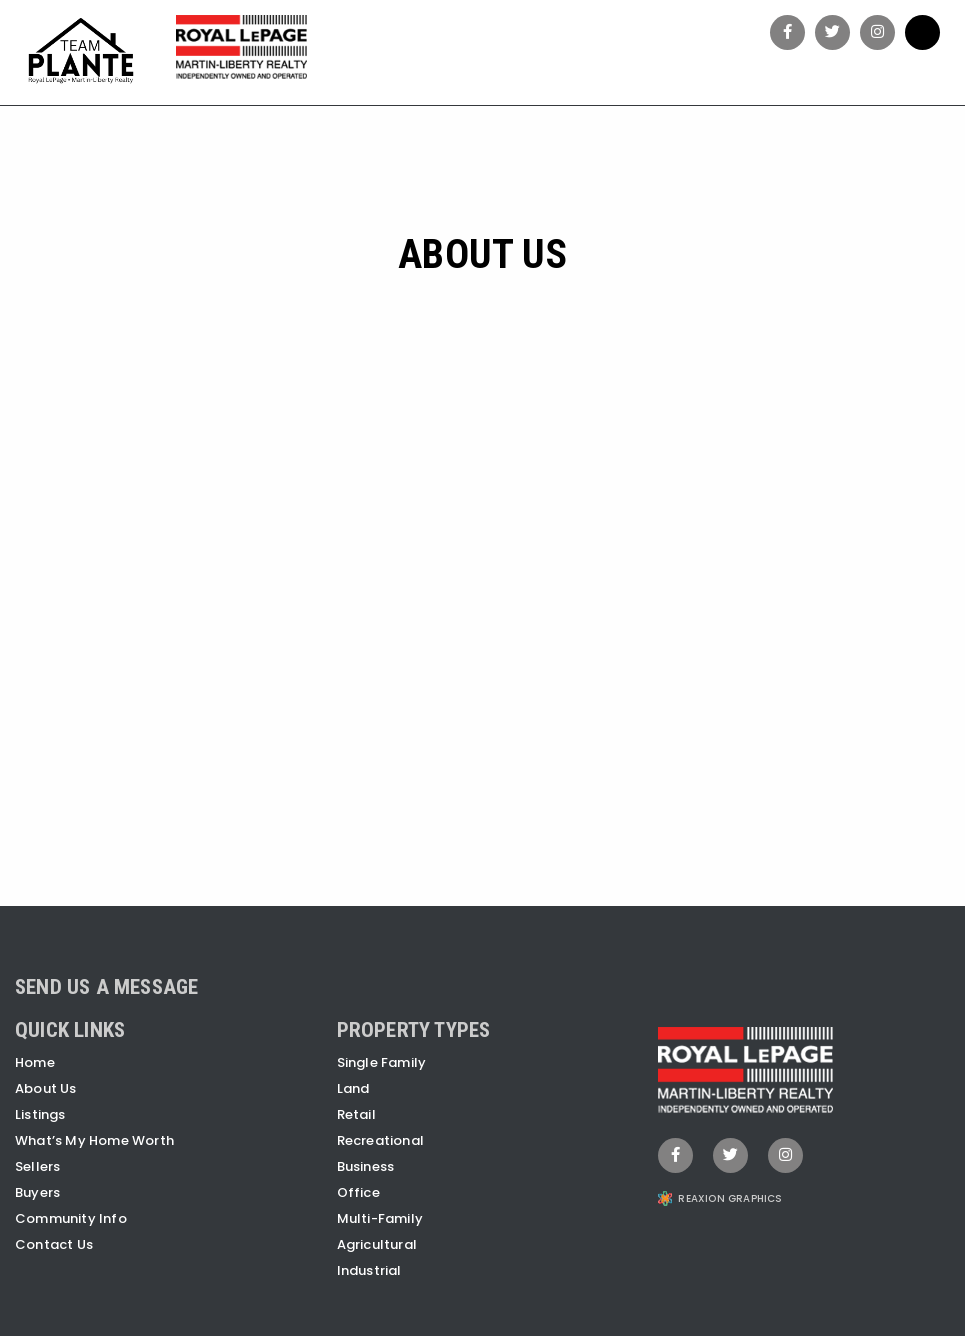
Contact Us (54, 1244)
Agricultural (377, 1244)
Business (366, 1166)
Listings (40, 1114)
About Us (46, 1088)
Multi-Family (380, 1218)
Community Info (71, 1218)
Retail (356, 1114)
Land (353, 1088)
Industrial (369, 1270)
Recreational (380, 1140)
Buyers (37, 1192)
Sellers (37, 1166)
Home (35, 1062)
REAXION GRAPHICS (730, 1198)
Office (358, 1192)
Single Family (382, 1062)
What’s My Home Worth (94, 1140)
